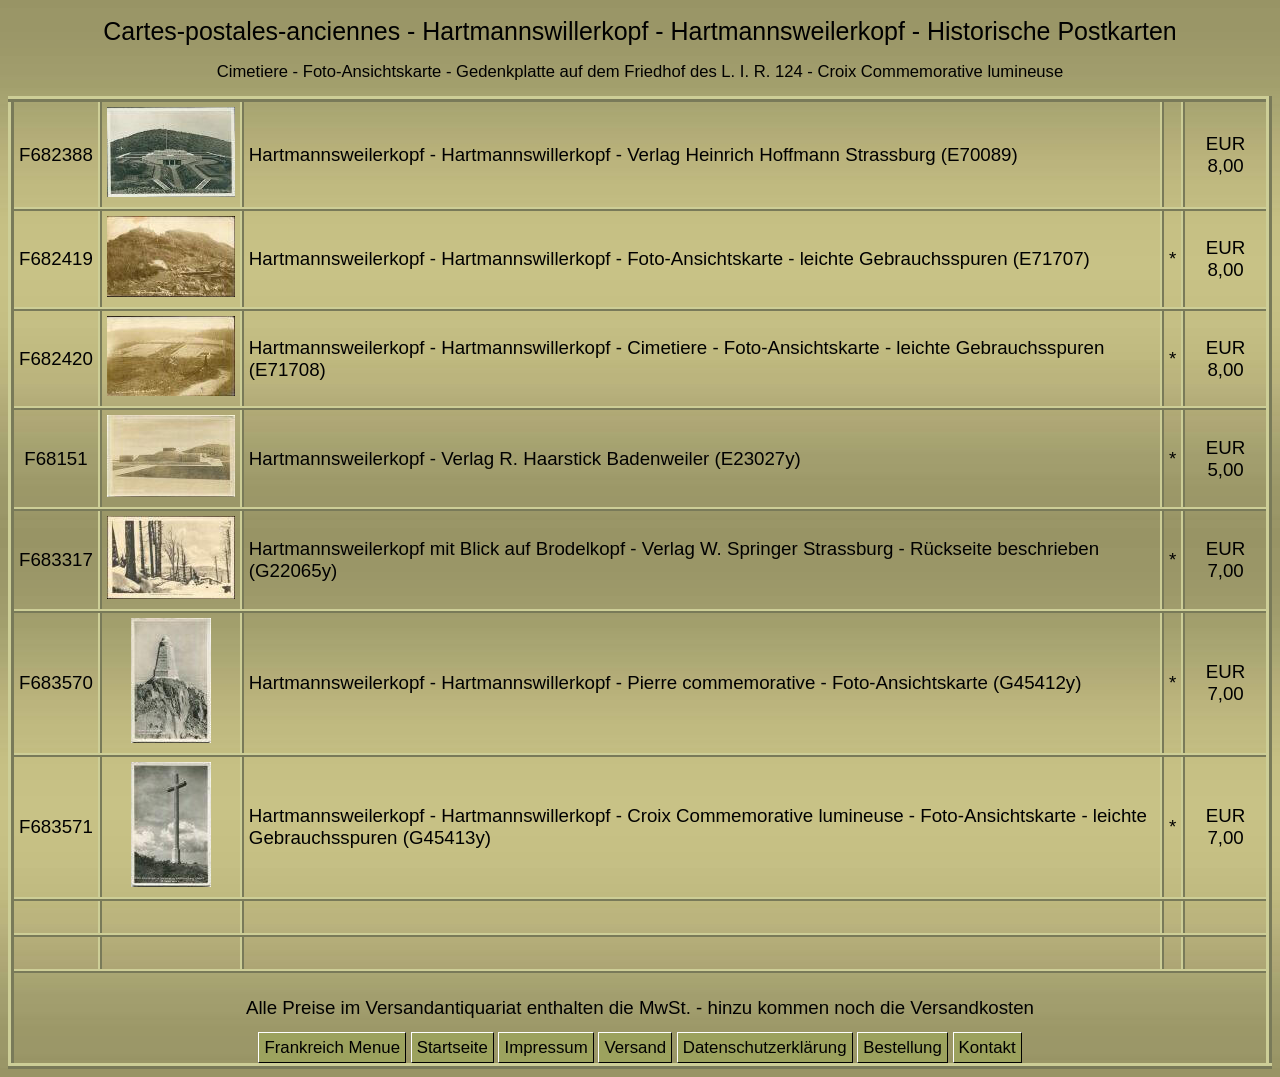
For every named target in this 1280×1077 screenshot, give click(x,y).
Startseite (452, 1047)
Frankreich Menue (332, 1047)
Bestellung (902, 1047)
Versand (635, 1047)
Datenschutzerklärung (765, 1047)
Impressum (545, 1047)
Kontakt (987, 1047)
